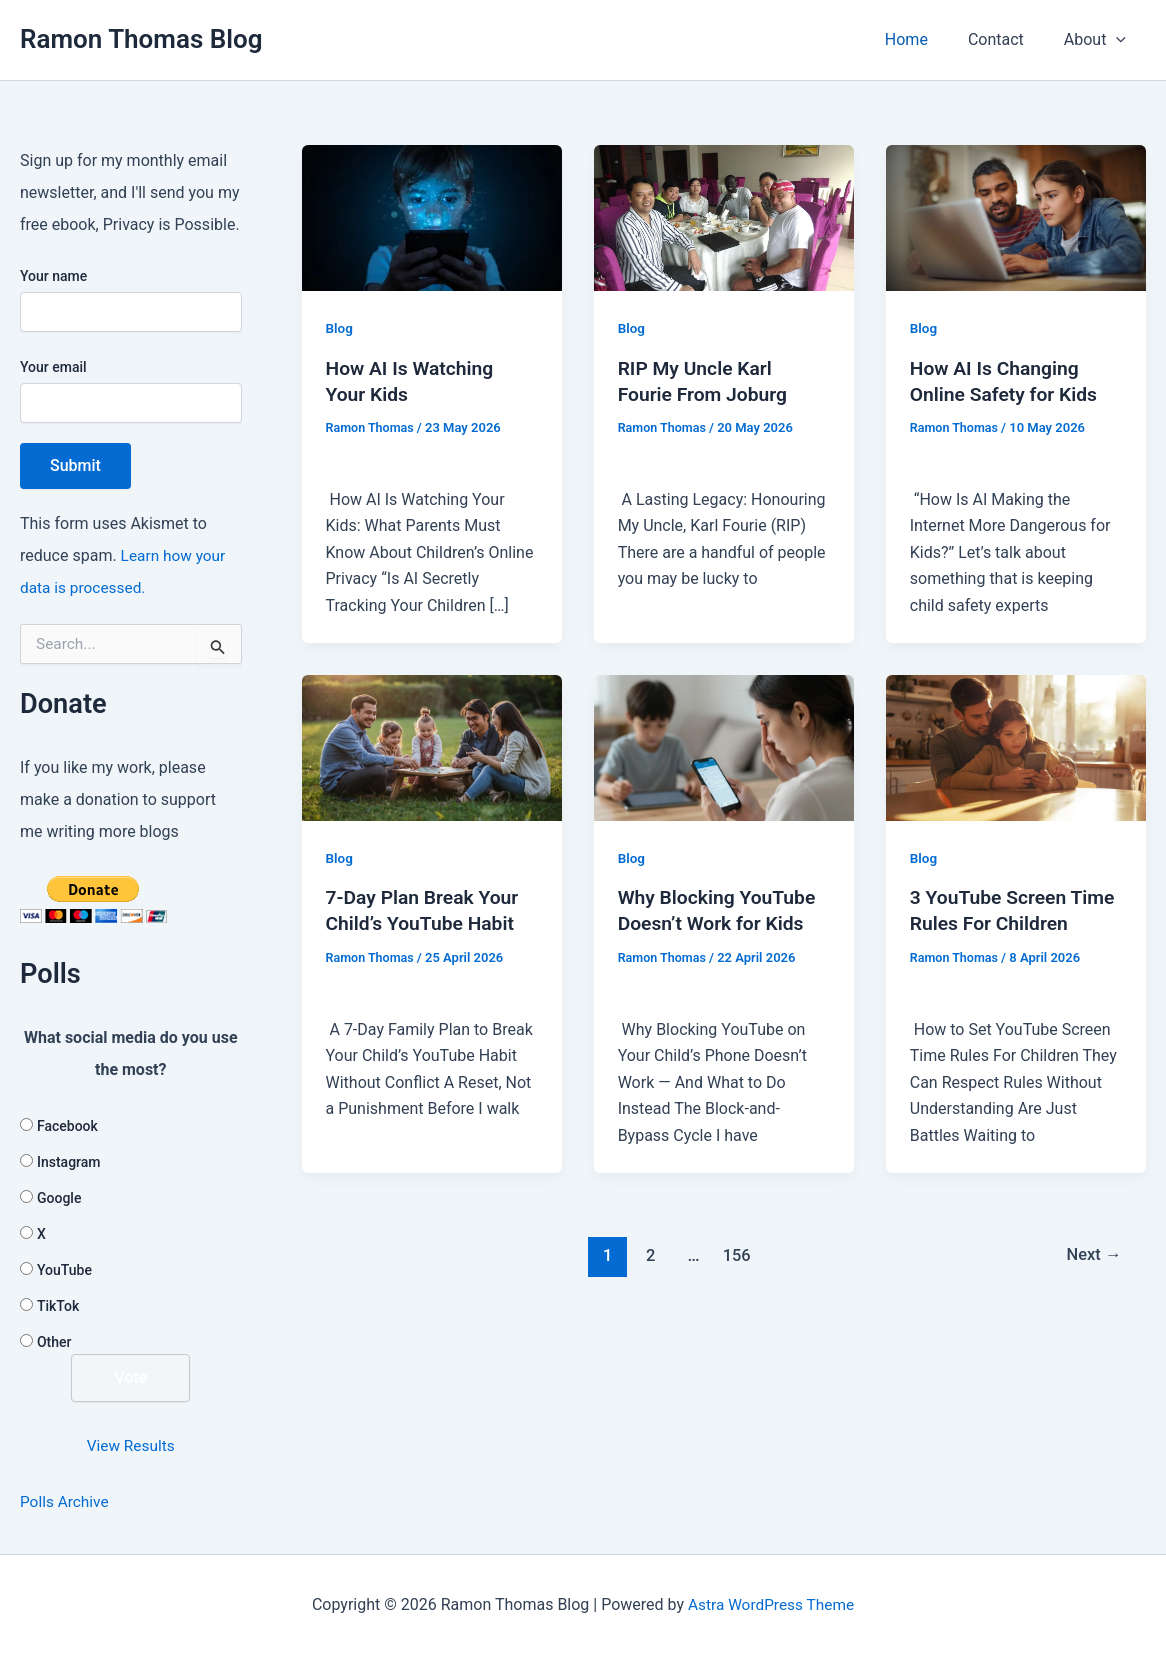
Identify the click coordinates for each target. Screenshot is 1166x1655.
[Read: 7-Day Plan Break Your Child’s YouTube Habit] (432, 746)
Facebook (67, 1126)
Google (59, 1198)
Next (1092, 1281)
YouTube (64, 1270)
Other (54, 1342)
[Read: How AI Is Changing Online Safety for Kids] (1016, 216)
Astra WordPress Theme (771, 1604)
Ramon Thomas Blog (141, 39)
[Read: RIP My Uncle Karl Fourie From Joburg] (724, 216)
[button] (1120, 40)
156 (735, 1281)
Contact (1008, 39)
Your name (131, 300)
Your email (131, 391)
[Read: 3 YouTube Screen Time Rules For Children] (1016, 746)
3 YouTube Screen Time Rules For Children (991, 923)
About (1099, 40)
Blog (340, 328)
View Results (130, 1445)
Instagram (69, 1162)
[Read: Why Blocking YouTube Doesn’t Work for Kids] (724, 746)
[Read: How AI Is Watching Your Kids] (432, 216)
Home (926, 39)
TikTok (58, 1306)
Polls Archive (66, 1501)
